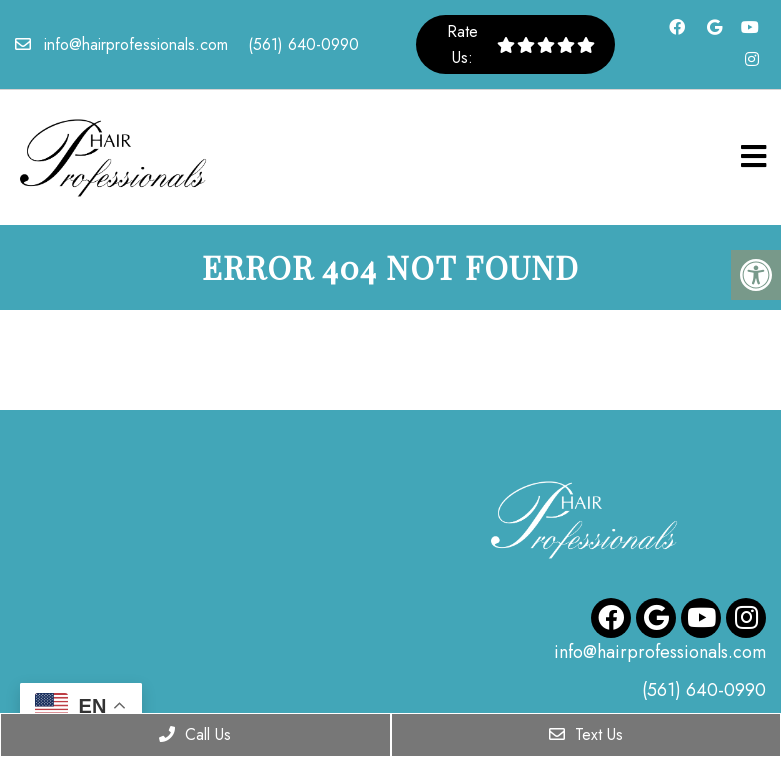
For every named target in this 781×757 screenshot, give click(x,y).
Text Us (586, 734)
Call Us (195, 734)
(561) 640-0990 (303, 44)
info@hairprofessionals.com (136, 44)
